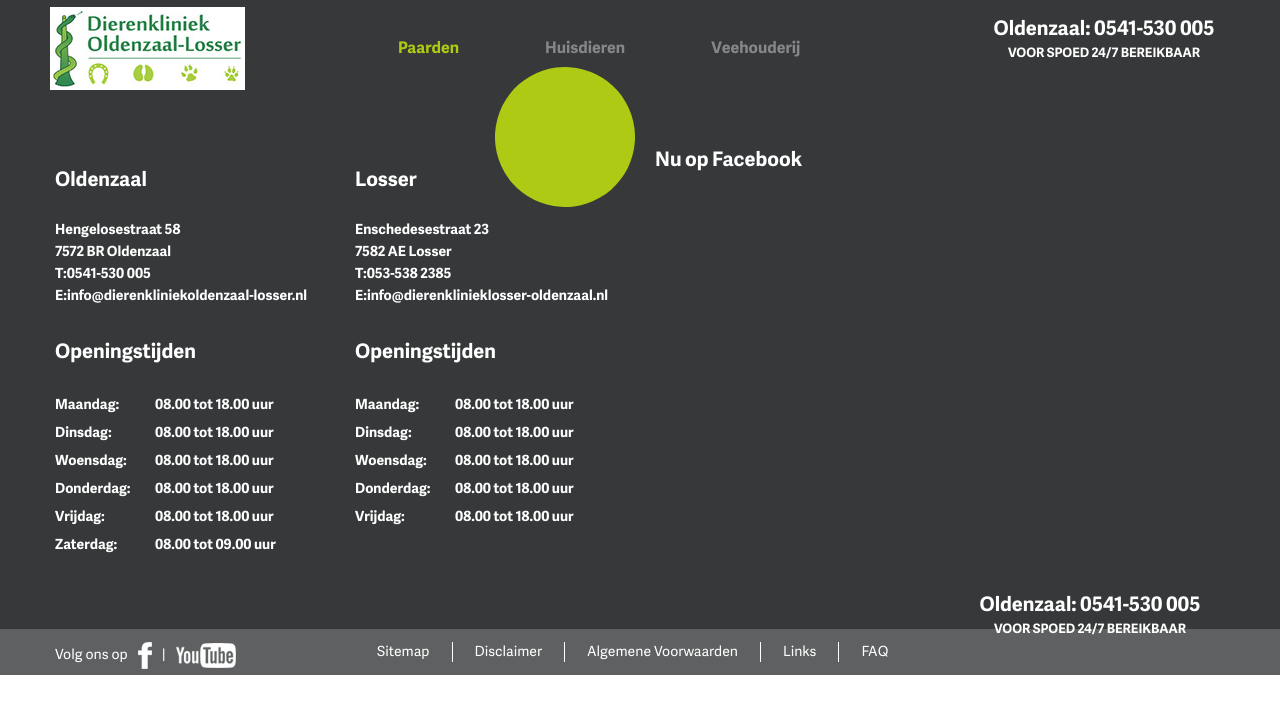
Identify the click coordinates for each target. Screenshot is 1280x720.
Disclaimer (509, 651)
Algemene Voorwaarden (662, 651)
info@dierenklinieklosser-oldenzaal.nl (487, 295)
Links (799, 651)
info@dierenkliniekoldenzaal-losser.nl (187, 295)
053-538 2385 (409, 273)
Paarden (428, 47)
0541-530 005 (1154, 27)
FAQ (874, 651)
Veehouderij (755, 47)
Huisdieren (585, 47)
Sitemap (403, 651)
